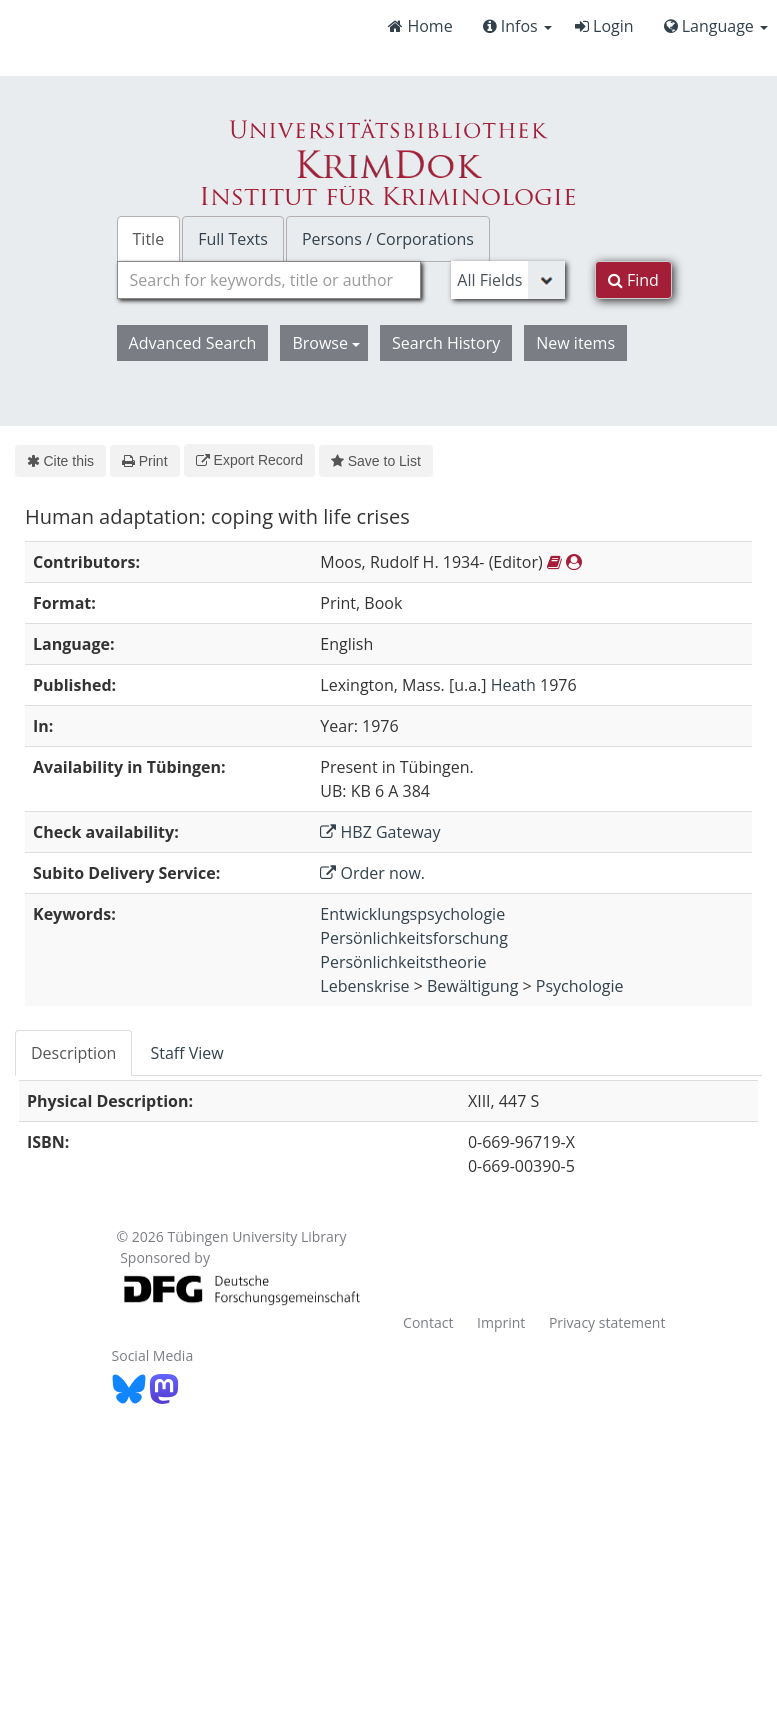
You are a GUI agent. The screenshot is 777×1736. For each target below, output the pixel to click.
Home (420, 26)
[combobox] (269, 280)
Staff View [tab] (186, 1053)
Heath (513, 685)
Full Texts (233, 239)
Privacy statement (607, 1322)
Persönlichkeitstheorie (403, 962)
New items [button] (575, 343)
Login (604, 26)
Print (144, 461)
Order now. (372, 873)
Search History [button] (446, 343)
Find (633, 280)
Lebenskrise (364, 986)
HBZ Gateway (380, 832)
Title (149, 239)
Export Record (249, 460)
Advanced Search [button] (193, 343)
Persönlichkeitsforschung (413, 938)
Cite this (60, 461)
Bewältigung (472, 986)
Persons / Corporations (388, 239)
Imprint (501, 1322)
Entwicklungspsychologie (412, 914)
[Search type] (507, 280)
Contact (428, 1322)
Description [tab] (73, 1053)
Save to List (376, 461)
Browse (326, 343)
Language (716, 26)
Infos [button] (517, 26)
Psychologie (580, 986)
